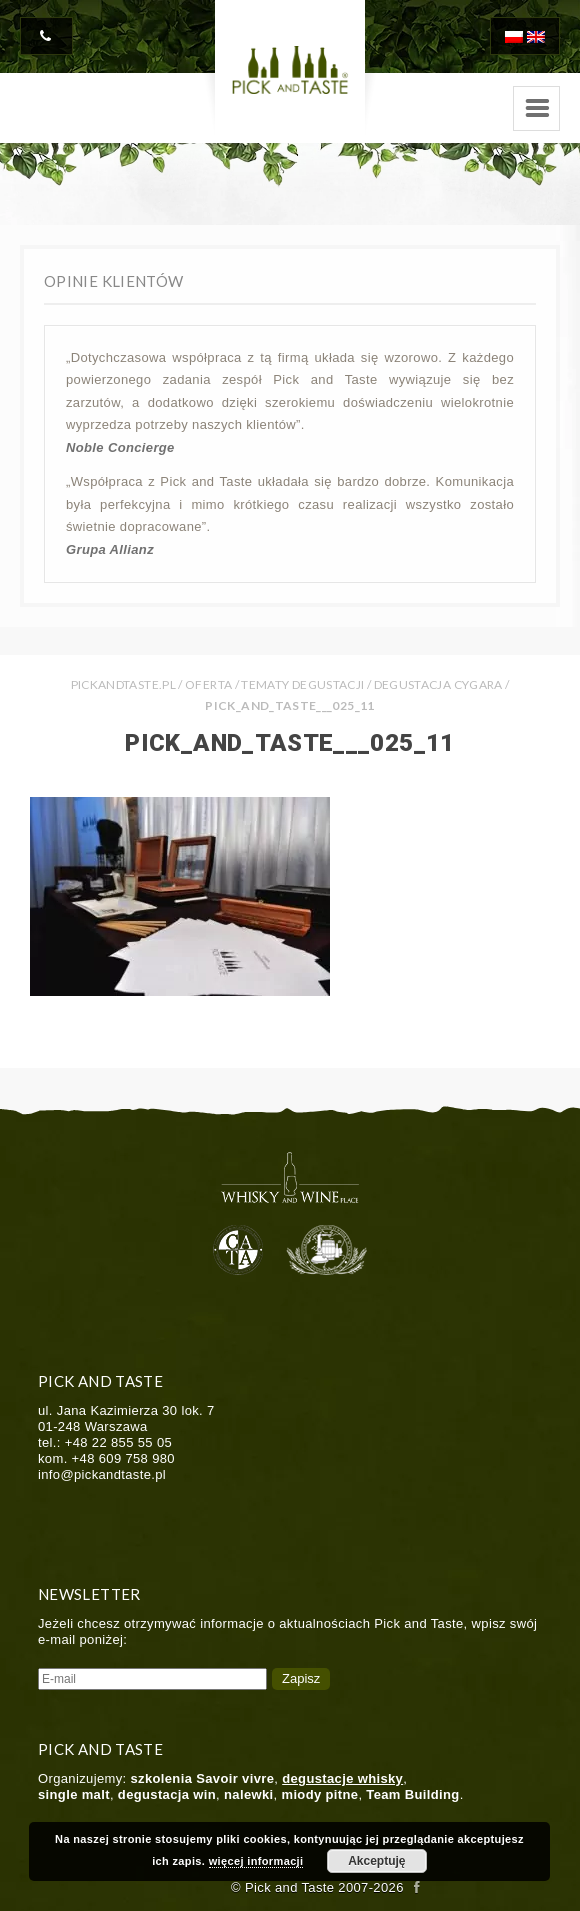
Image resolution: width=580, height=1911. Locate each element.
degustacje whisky (342, 1778)
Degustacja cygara (438, 684)
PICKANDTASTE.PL (123, 684)
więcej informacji (256, 1861)
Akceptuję (376, 1861)
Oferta (208, 684)
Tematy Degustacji (302, 684)
